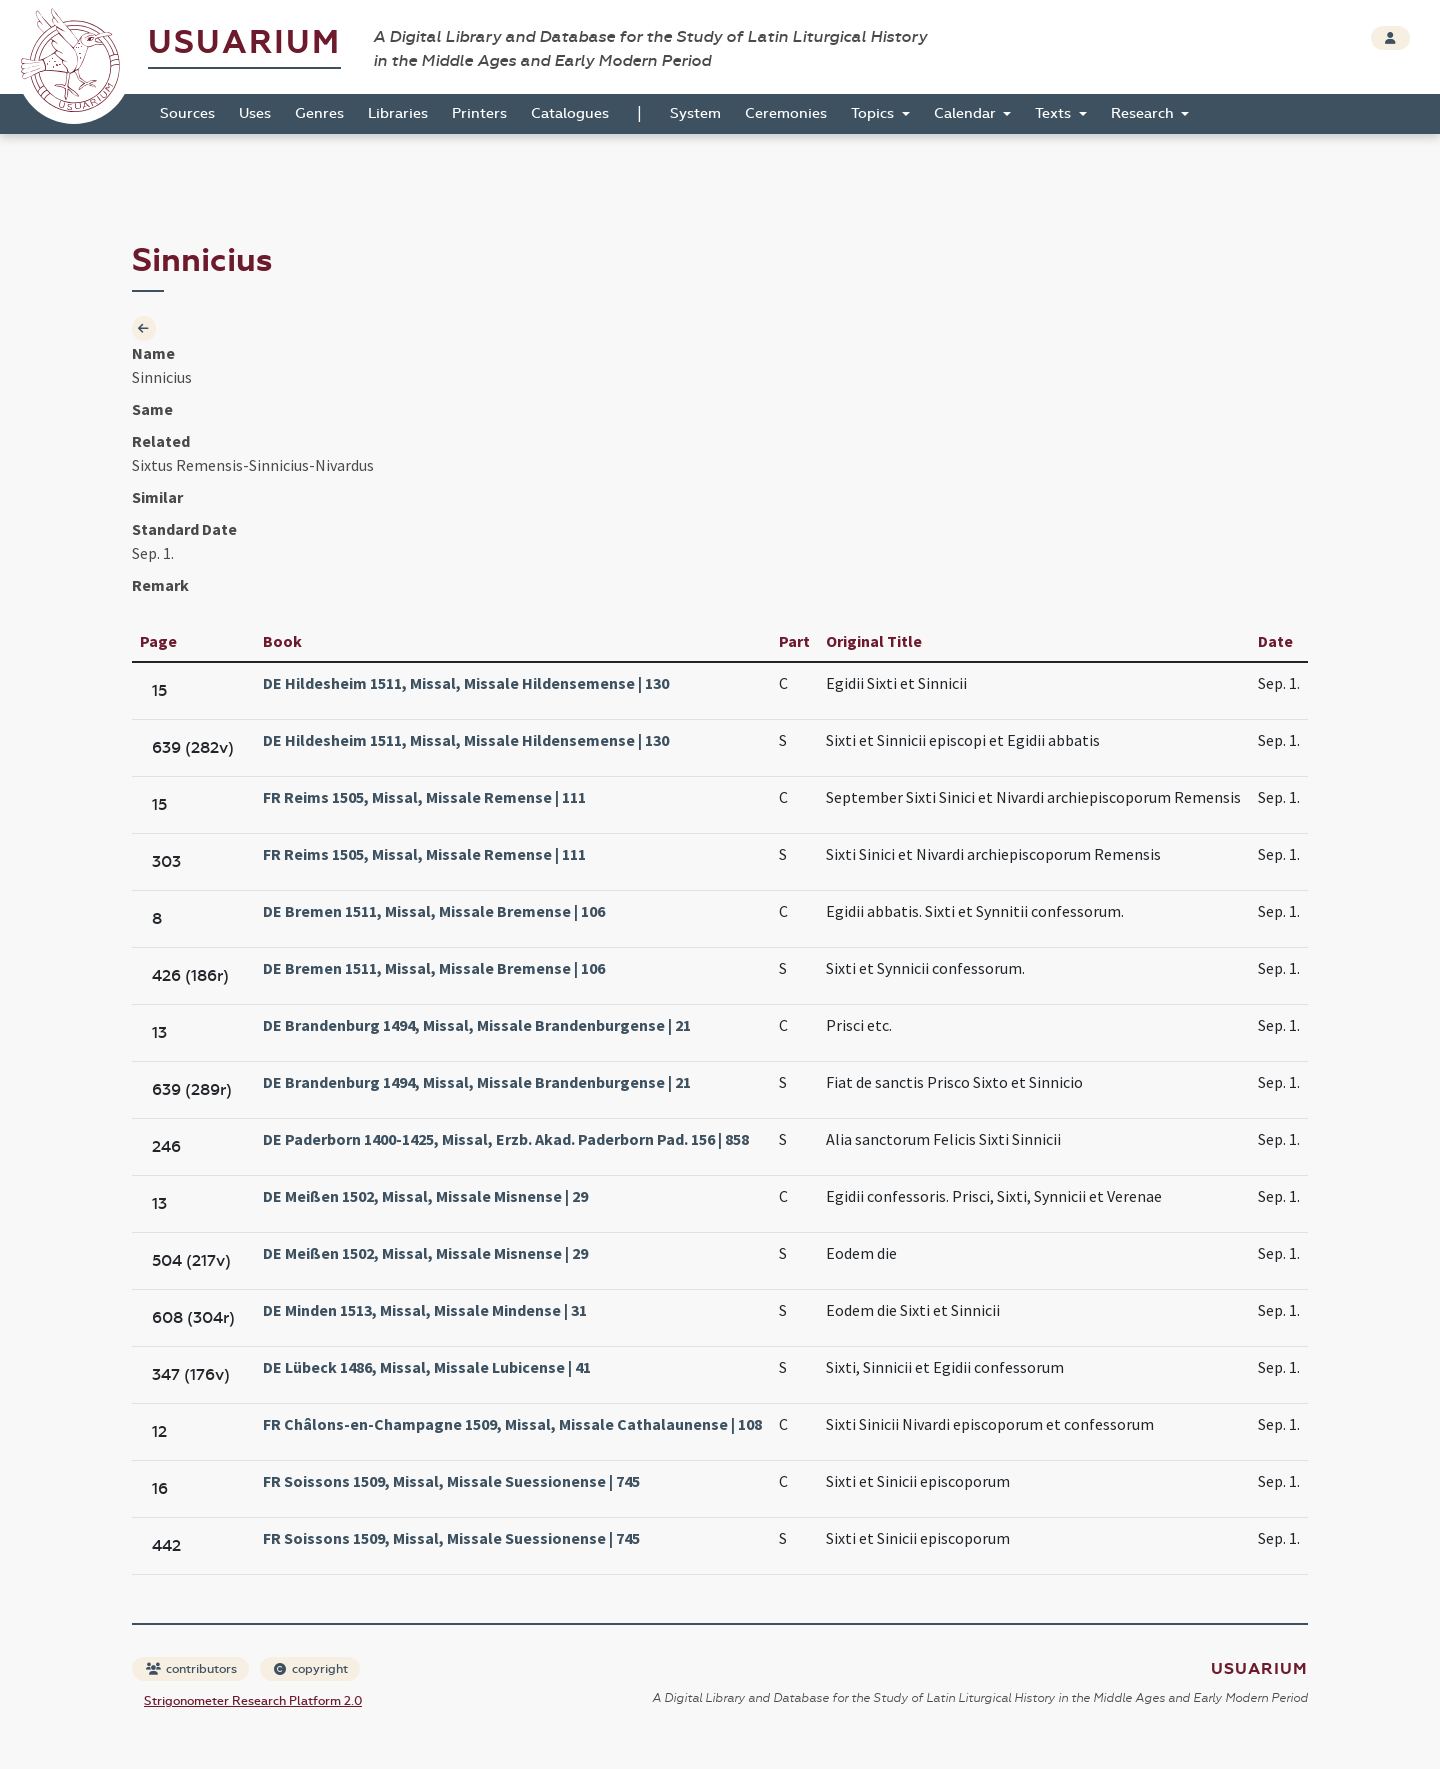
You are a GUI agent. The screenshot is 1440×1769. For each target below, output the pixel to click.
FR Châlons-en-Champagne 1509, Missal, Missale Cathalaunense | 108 (512, 1424)
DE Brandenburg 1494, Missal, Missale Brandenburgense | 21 (477, 1025)
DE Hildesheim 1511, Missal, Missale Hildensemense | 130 (466, 683)
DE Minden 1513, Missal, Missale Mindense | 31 (425, 1310)
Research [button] (1144, 113)
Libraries (398, 113)
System (695, 113)
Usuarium (244, 42)
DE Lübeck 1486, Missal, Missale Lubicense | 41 (427, 1367)
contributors (191, 1669)
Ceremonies (786, 113)
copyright (311, 1669)
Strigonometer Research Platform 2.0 (253, 1701)
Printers (479, 113)
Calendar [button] (967, 113)
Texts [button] (1055, 113)
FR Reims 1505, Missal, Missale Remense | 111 (424, 797)
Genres (319, 113)
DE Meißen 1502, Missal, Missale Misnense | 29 (425, 1196)
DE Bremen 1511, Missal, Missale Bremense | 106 (434, 911)
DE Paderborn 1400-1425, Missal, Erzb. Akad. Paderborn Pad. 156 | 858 (506, 1139)
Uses (255, 113)
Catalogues (570, 113)
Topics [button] (874, 113)
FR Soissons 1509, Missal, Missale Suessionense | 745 (451, 1481)
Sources (187, 113)
